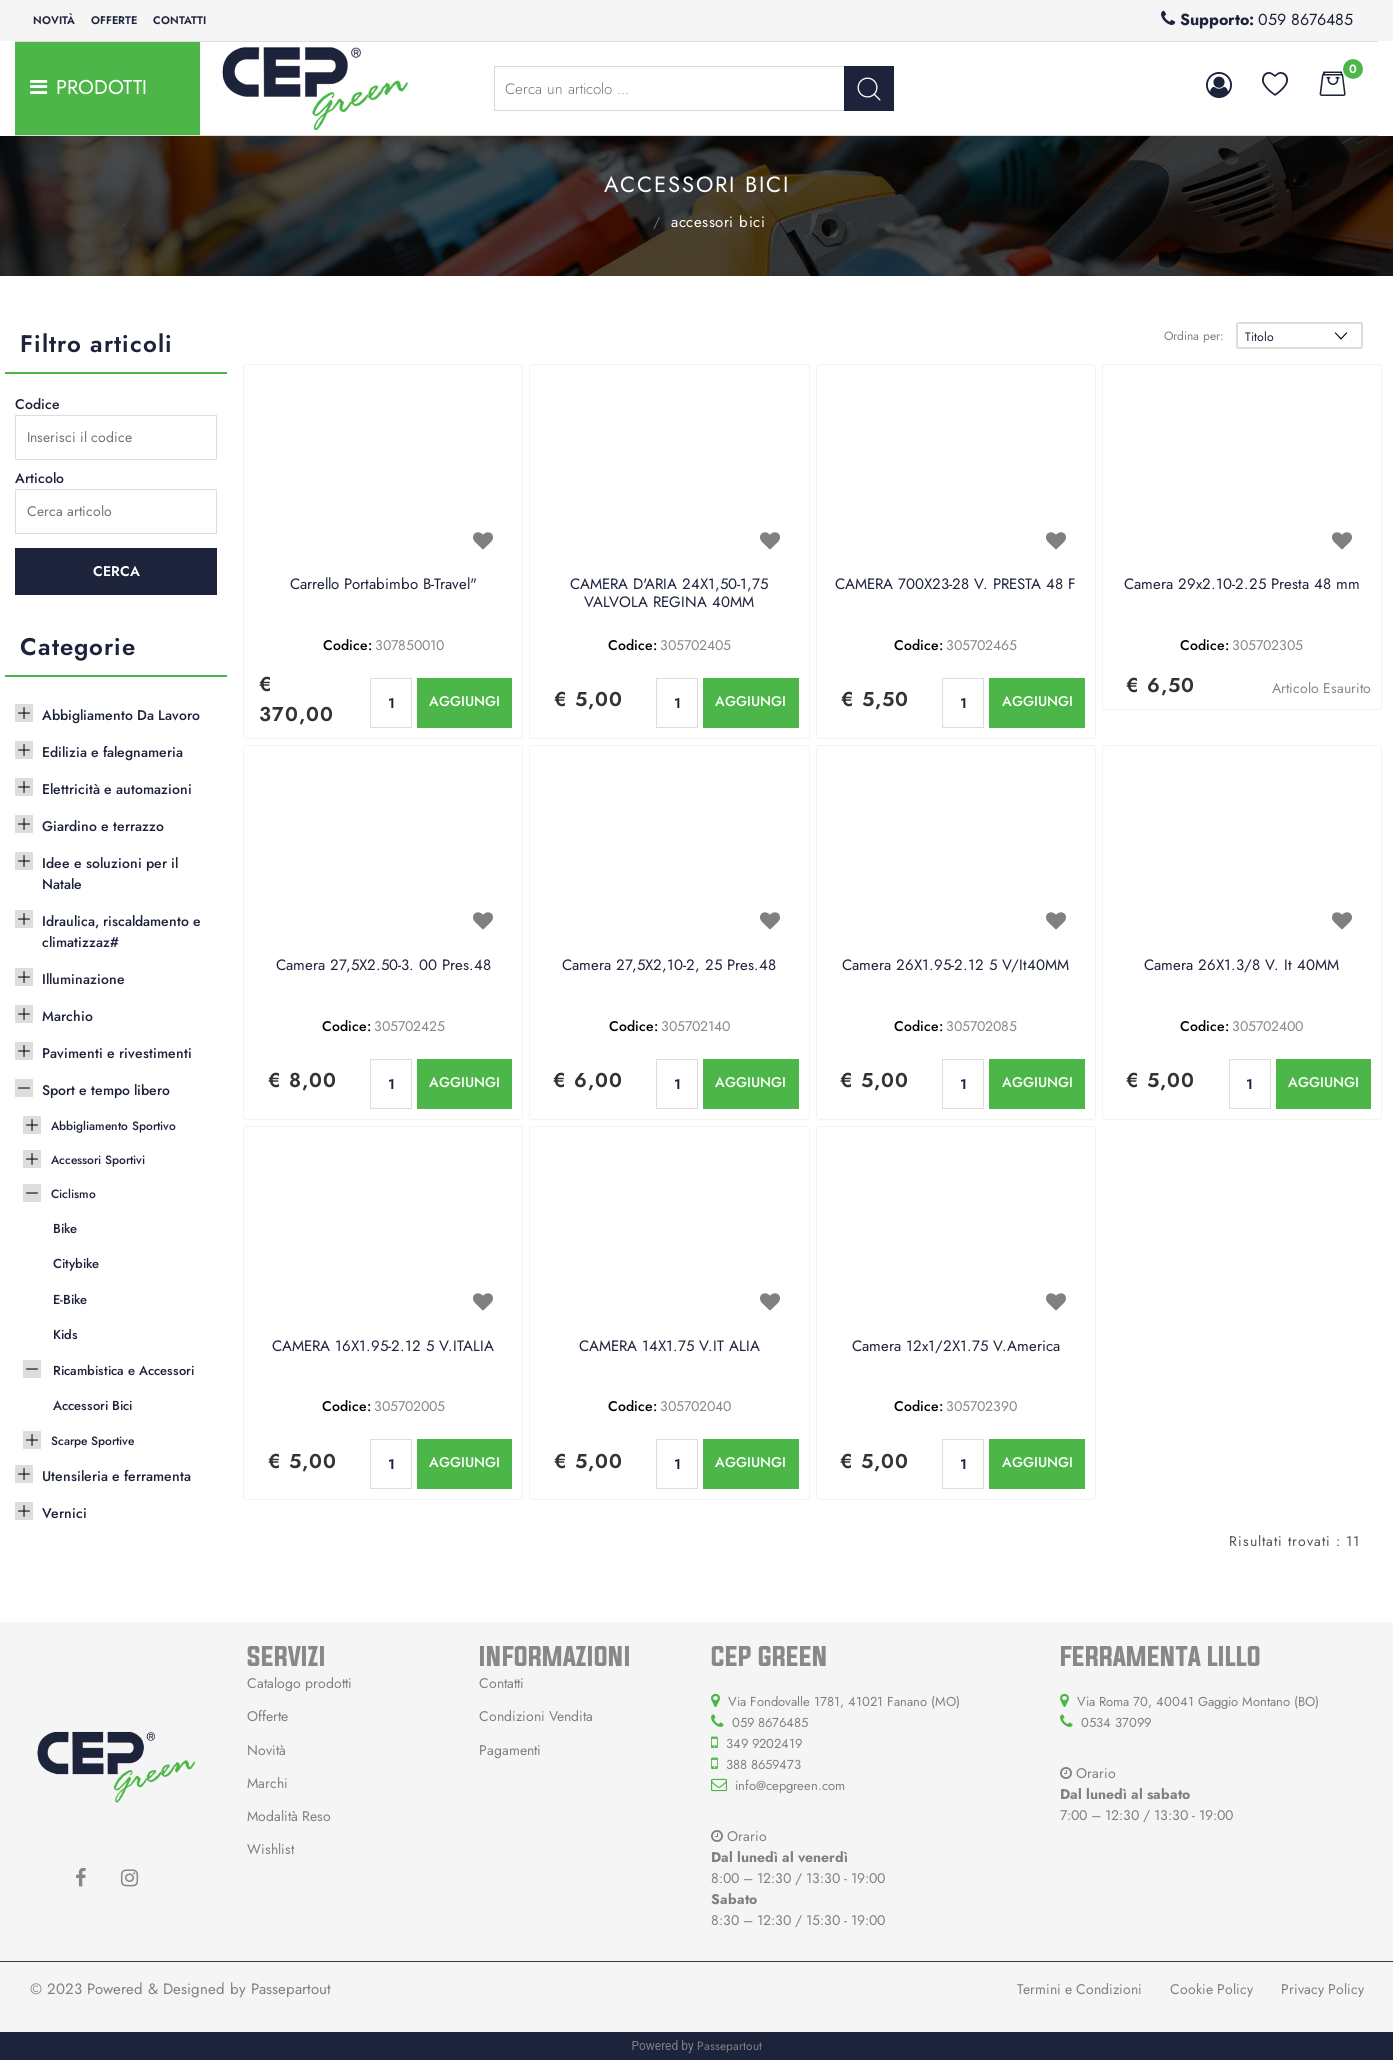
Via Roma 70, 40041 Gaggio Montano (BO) (1198, 1701)
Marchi (267, 1783)
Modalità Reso (289, 1816)
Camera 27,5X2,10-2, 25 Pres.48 (669, 966)
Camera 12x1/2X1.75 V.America (956, 1347)
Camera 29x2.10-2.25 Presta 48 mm (1242, 585)
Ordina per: (1194, 336)
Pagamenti (510, 1750)
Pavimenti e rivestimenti (117, 1053)
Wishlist (270, 1849)
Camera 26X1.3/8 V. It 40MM (1241, 966)
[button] (869, 88)
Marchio (67, 1016)
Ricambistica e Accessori (630, 220)
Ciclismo (73, 1194)
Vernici (64, 1513)
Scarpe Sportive (92, 1441)
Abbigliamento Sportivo (113, 1126)
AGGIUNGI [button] (464, 701)
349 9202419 (764, 1743)
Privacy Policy (1322, 1989)
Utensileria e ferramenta (116, 1476)
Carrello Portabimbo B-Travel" (383, 585)
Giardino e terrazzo (103, 826)
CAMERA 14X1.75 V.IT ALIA (669, 1347)
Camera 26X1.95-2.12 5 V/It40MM (955, 966)
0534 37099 (1116, 1722)
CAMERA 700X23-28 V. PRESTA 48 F (955, 585)
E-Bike (70, 1299)
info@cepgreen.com (790, 1785)
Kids (65, 1334)
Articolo (39, 478)
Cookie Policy (1211, 1989)
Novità (54, 20)
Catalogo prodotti (299, 1683)
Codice (37, 404)
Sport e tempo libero (106, 1090)
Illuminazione (83, 979)
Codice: (347, 645)
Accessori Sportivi (98, 1160)
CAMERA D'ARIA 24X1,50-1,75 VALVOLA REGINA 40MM (669, 594)
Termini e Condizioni (1079, 1989)
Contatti (179, 20)
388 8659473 (763, 1764)
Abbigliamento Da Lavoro (121, 715)
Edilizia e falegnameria (112, 752)
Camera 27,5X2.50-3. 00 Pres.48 (383, 966)
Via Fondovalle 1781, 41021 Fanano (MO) (844, 1701)
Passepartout (291, 1989)
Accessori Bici (718, 222)
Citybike (76, 1263)
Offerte (114, 20)
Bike (65, 1228)
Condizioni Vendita (536, 1716)
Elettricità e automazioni (117, 789)
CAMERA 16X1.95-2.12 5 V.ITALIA (383, 1347)
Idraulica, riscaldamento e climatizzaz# (121, 931)
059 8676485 (1305, 19)
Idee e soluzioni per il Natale (110, 873)
